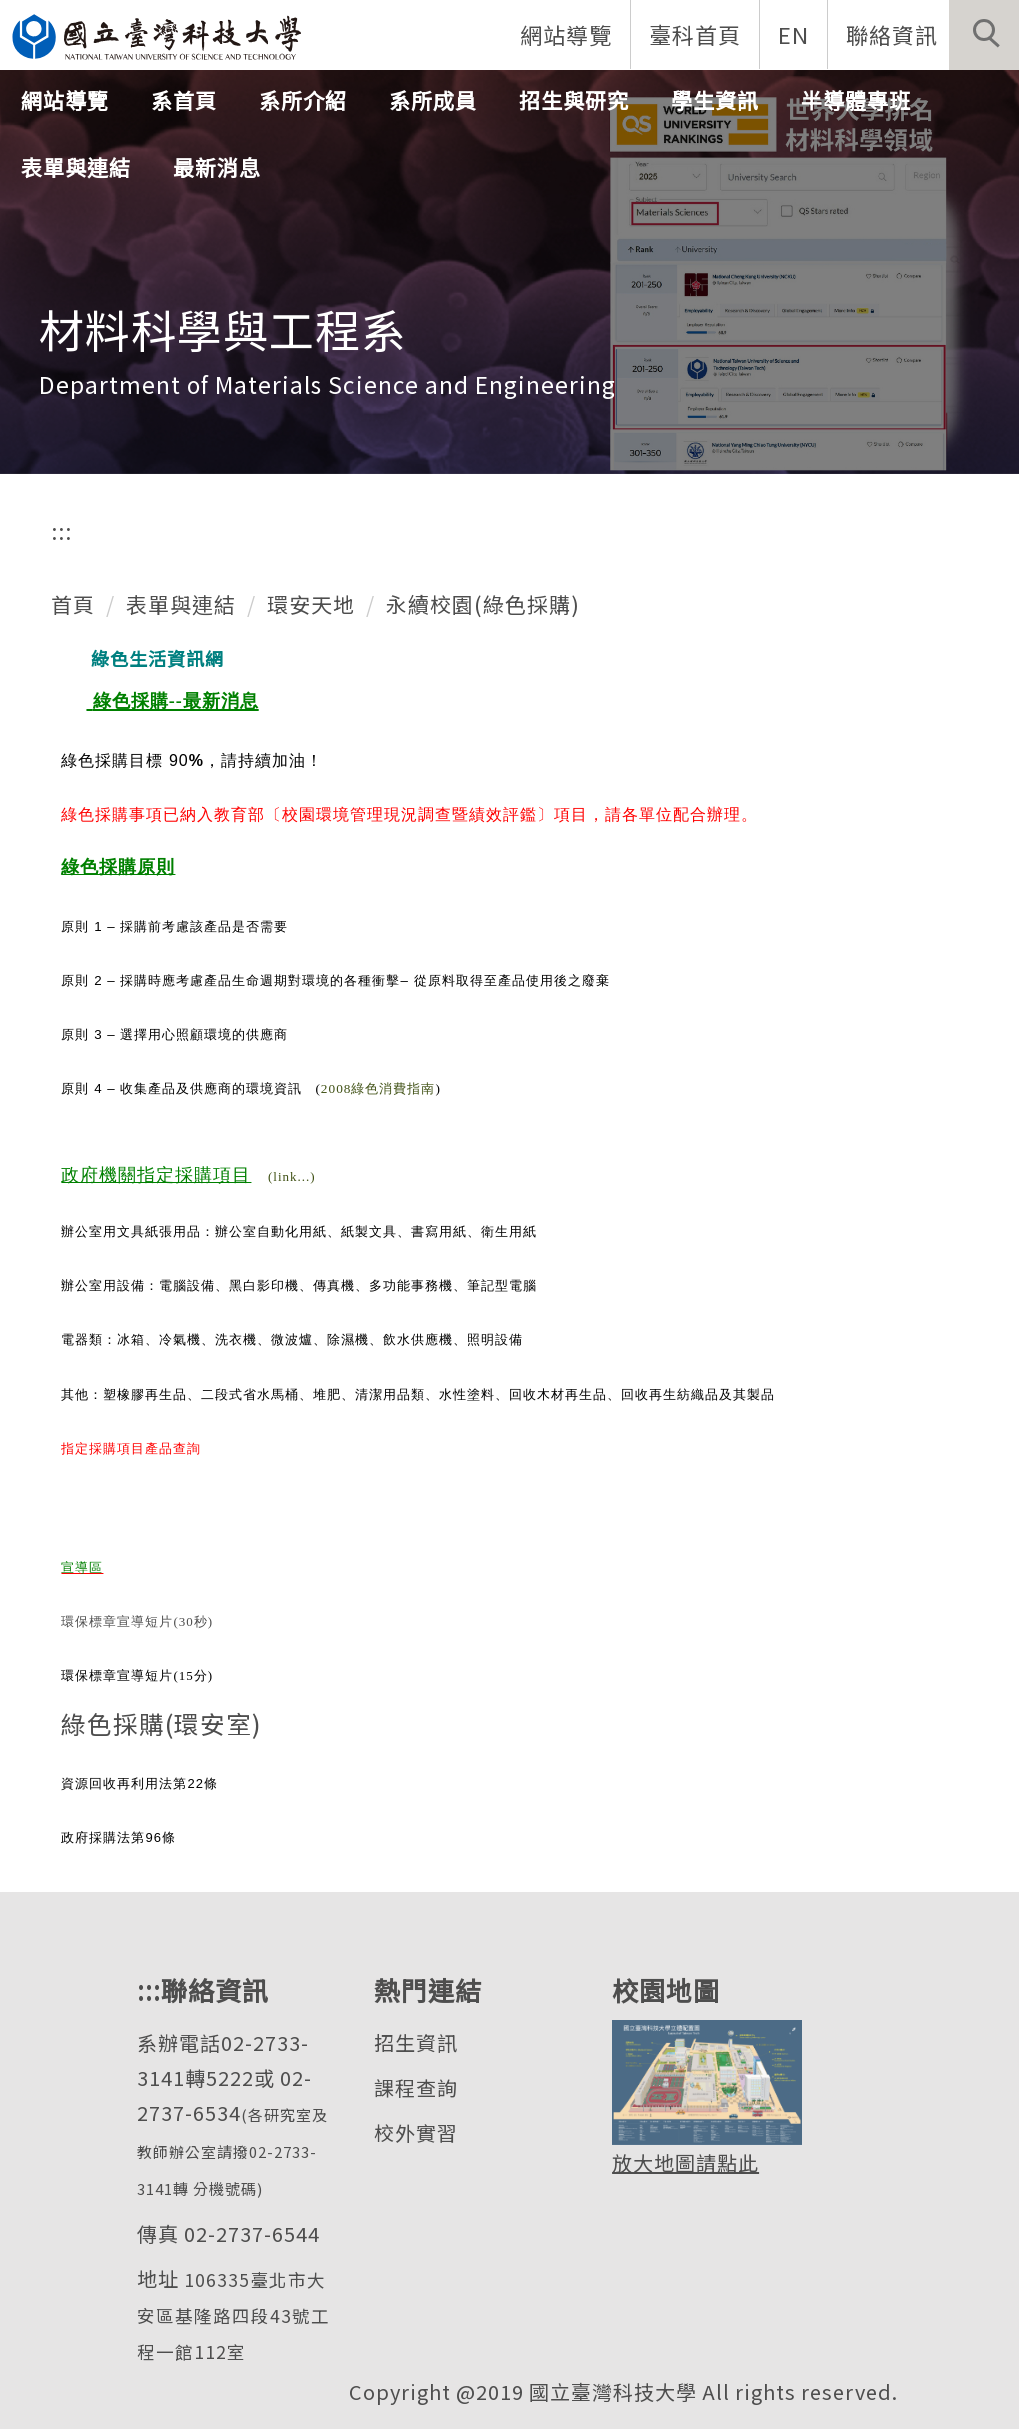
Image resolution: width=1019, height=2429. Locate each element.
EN (793, 34)
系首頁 (184, 100)
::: (61, 531)
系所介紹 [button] (303, 100)
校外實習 (416, 2132)
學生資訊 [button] (715, 100)
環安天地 (311, 604)
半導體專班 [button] (856, 100)
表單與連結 (181, 604)
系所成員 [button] (433, 100)
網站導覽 (566, 34)
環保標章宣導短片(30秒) (137, 1621)
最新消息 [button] (217, 167)
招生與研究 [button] (574, 100)
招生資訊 (416, 2042)
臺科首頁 (695, 34)
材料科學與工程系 (223, 328)
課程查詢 (416, 2087)
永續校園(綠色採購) (483, 604)
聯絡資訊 (892, 34)
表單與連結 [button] (76, 167)
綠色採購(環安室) (161, 1723)
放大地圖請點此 (685, 2162)
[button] (984, 35)
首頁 (73, 604)
